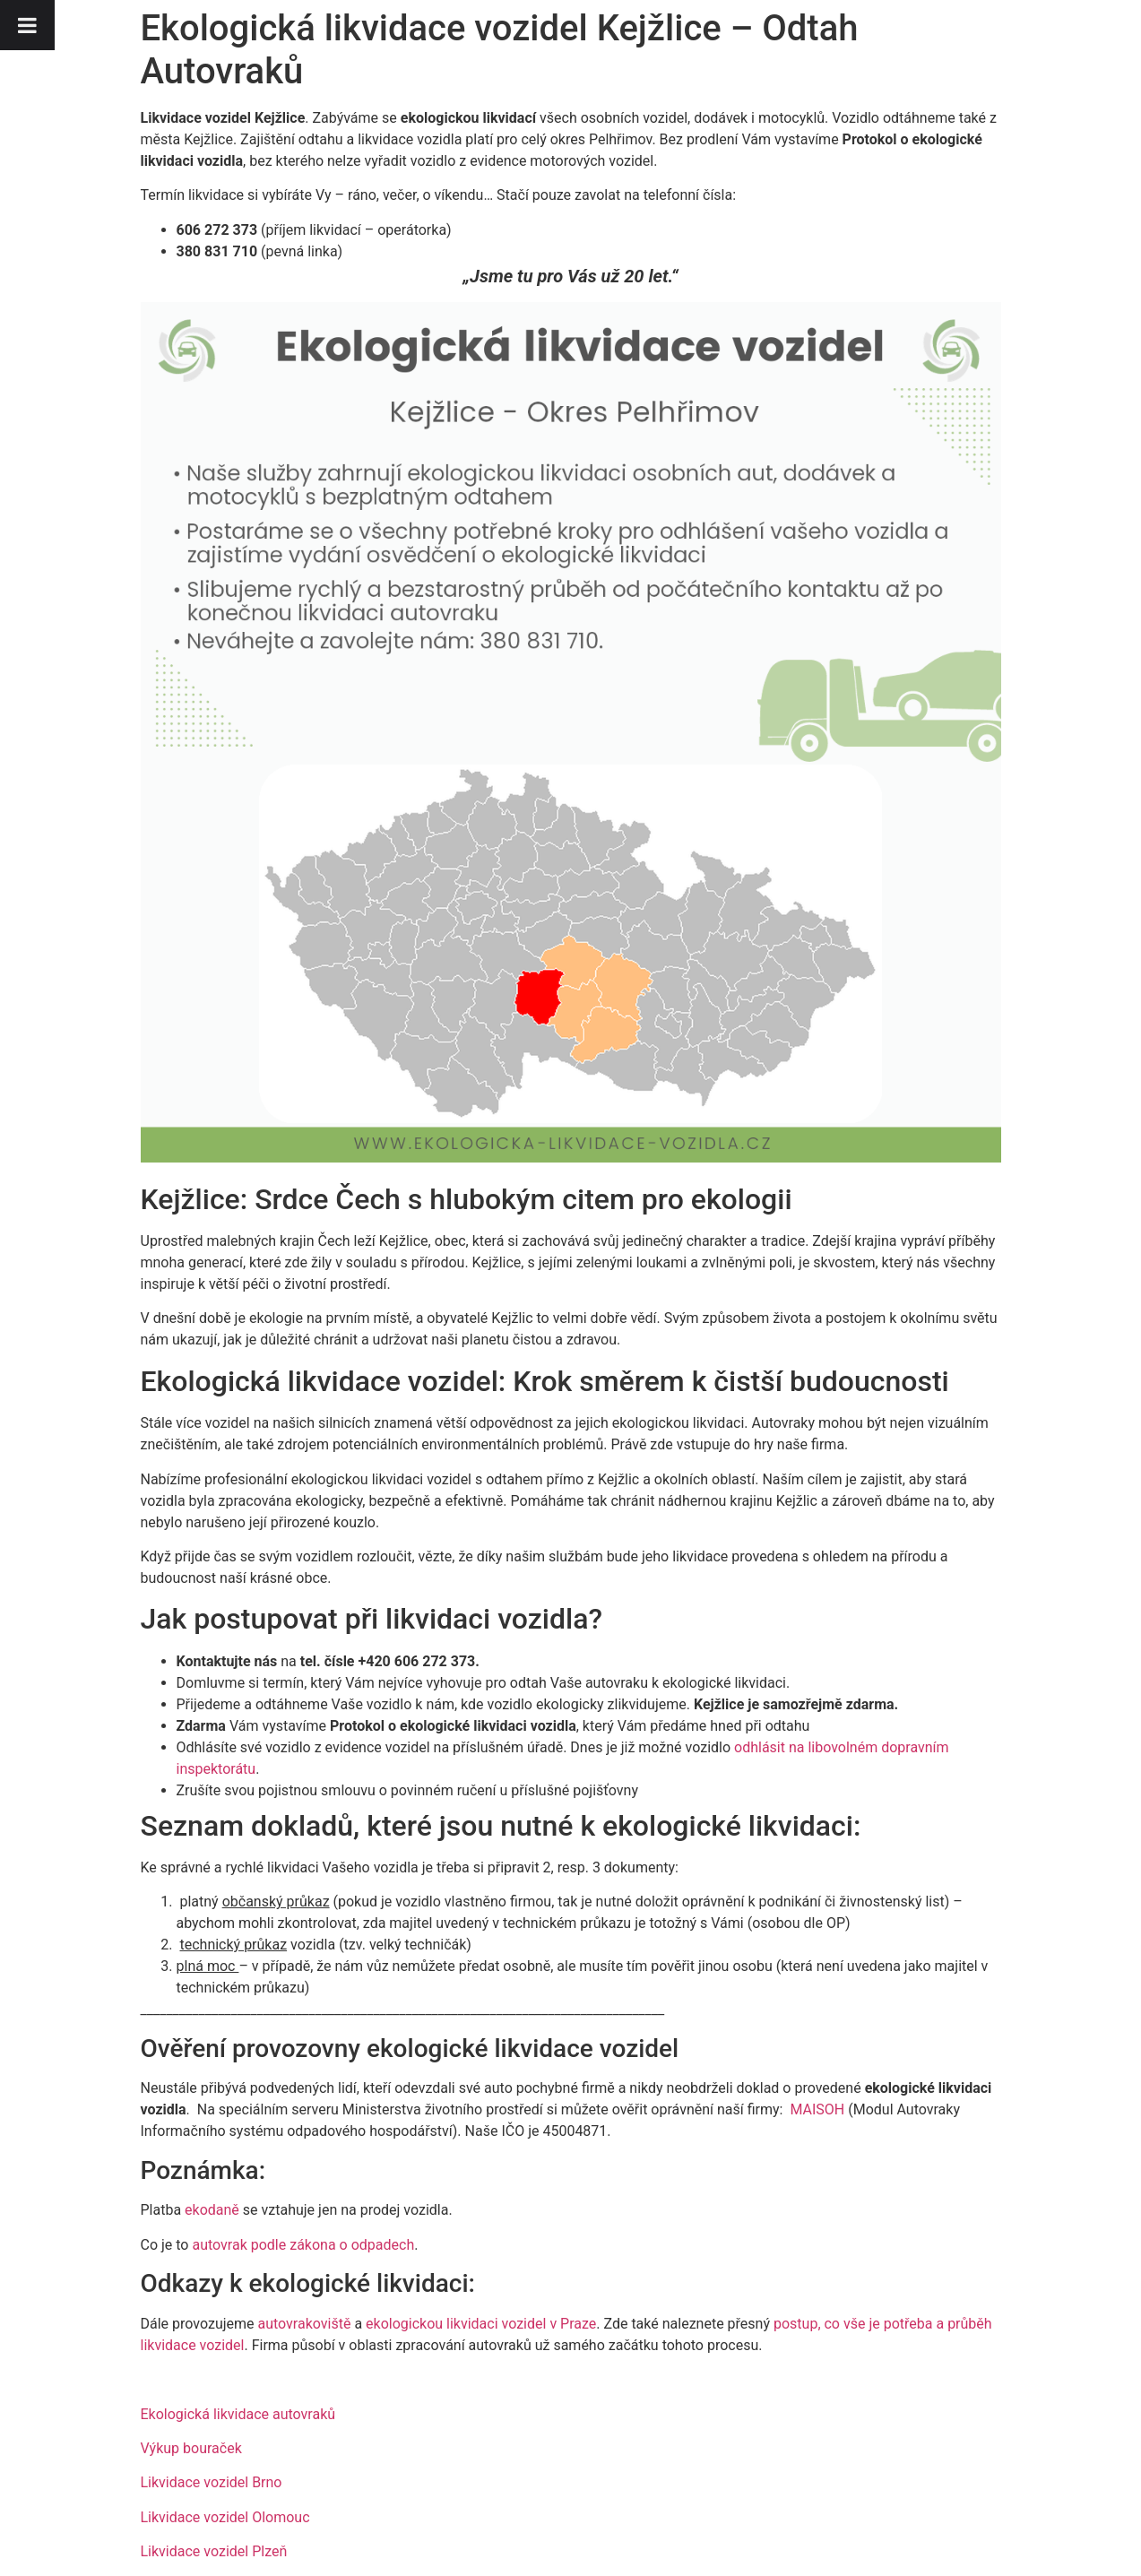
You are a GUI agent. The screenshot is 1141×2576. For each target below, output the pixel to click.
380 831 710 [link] (217, 251)
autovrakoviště (304, 2323)
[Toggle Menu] (27, 25)
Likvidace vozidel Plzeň (214, 2551)
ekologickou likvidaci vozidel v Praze (481, 2323)
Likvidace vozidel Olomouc (225, 2517)
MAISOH (817, 2109)
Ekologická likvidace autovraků (238, 2414)
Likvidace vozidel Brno (211, 2482)
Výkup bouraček (191, 2448)
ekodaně (212, 2209)
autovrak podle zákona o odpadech (303, 2244)
